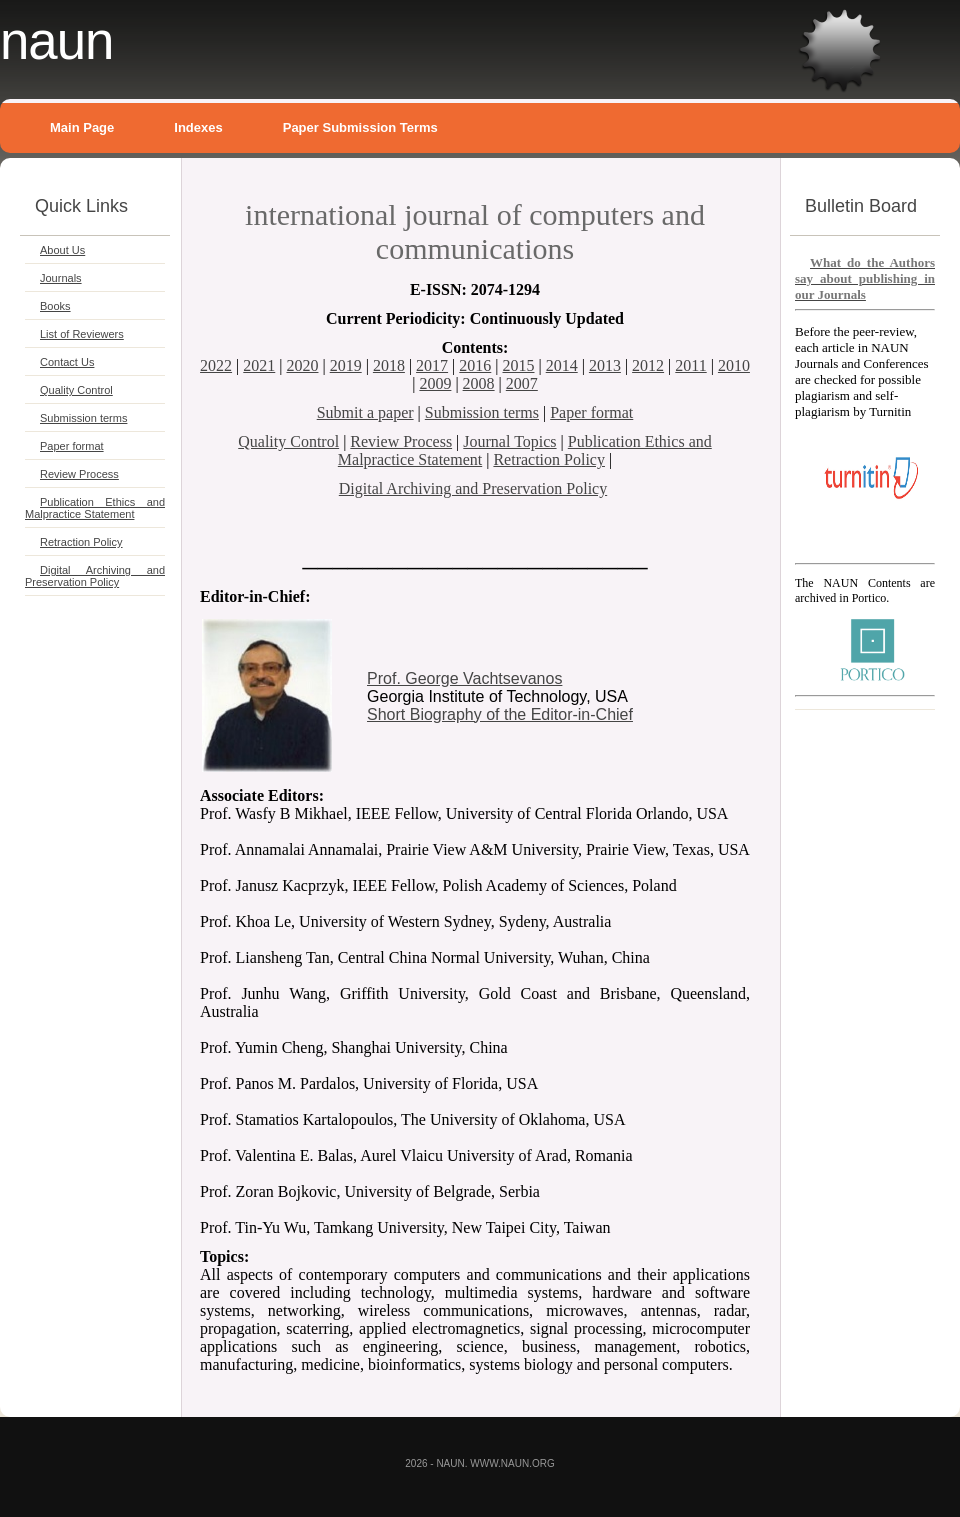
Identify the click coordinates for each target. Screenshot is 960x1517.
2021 (259, 365)
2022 (216, 365)
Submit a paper (365, 412)
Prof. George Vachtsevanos (464, 678)
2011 (690, 365)
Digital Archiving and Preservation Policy (95, 576)
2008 (479, 383)
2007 (522, 383)
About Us (62, 250)
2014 (562, 365)
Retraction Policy (81, 542)
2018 (389, 365)
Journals (61, 278)
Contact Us (67, 362)
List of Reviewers (82, 334)
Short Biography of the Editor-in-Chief (500, 714)
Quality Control (76, 390)
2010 (734, 365)
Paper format (72, 446)
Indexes (198, 127)
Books (55, 306)
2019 (346, 365)
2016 (475, 365)
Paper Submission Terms (360, 127)
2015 (519, 365)
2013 (605, 365)
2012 (648, 365)
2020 (302, 365)
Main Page (82, 127)
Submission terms (83, 418)
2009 (435, 383)
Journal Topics (509, 441)
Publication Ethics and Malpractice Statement (95, 508)
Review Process (79, 474)
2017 (432, 365)
